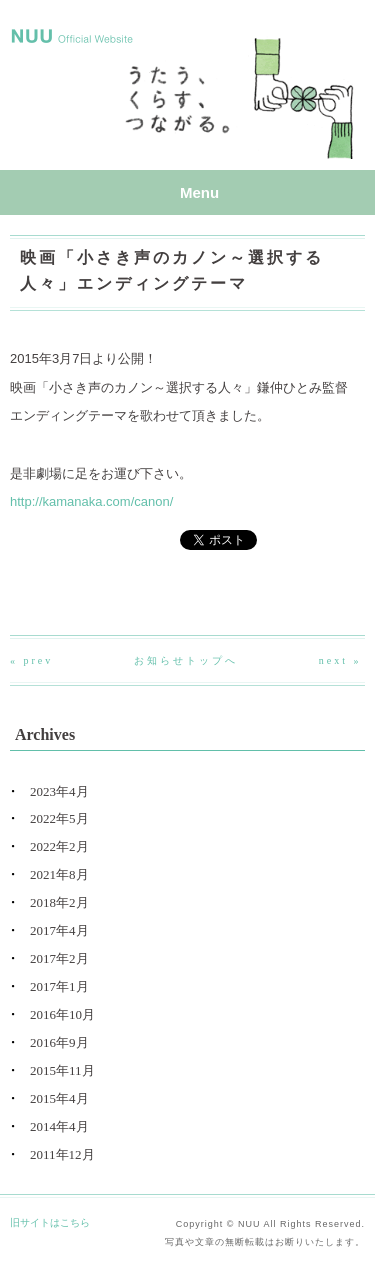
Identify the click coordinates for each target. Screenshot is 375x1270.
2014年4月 (59, 1126)
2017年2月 (59, 958)
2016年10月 (62, 1014)
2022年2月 (59, 846)
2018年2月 (59, 902)
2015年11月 (62, 1070)
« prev (31, 660)
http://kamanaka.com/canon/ (91, 501)
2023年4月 (59, 791)
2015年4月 (59, 1098)
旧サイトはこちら (50, 1222)
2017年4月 (59, 930)
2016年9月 (59, 1042)
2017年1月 (59, 986)
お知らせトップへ (186, 660)
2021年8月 (59, 874)
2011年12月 (62, 1154)
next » (340, 660)
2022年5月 (59, 818)
